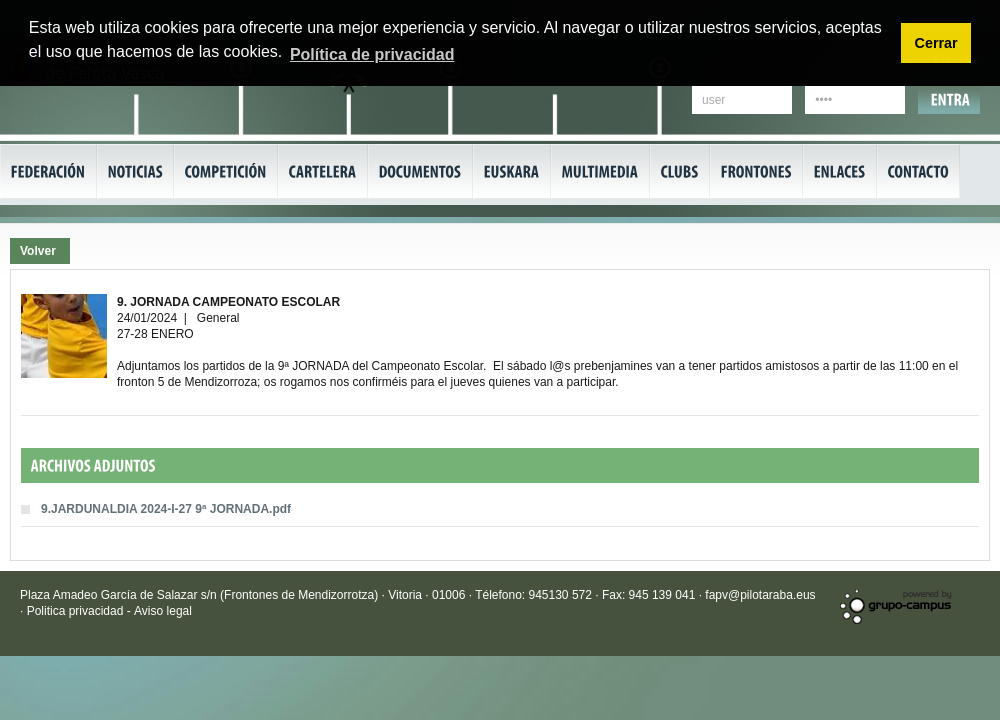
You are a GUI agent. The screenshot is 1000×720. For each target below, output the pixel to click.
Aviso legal (163, 611)
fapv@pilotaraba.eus (760, 595)
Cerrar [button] (935, 43)
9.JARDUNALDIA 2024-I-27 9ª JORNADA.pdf (166, 509)
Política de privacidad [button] (372, 54)
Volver (38, 251)
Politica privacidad (77, 611)
